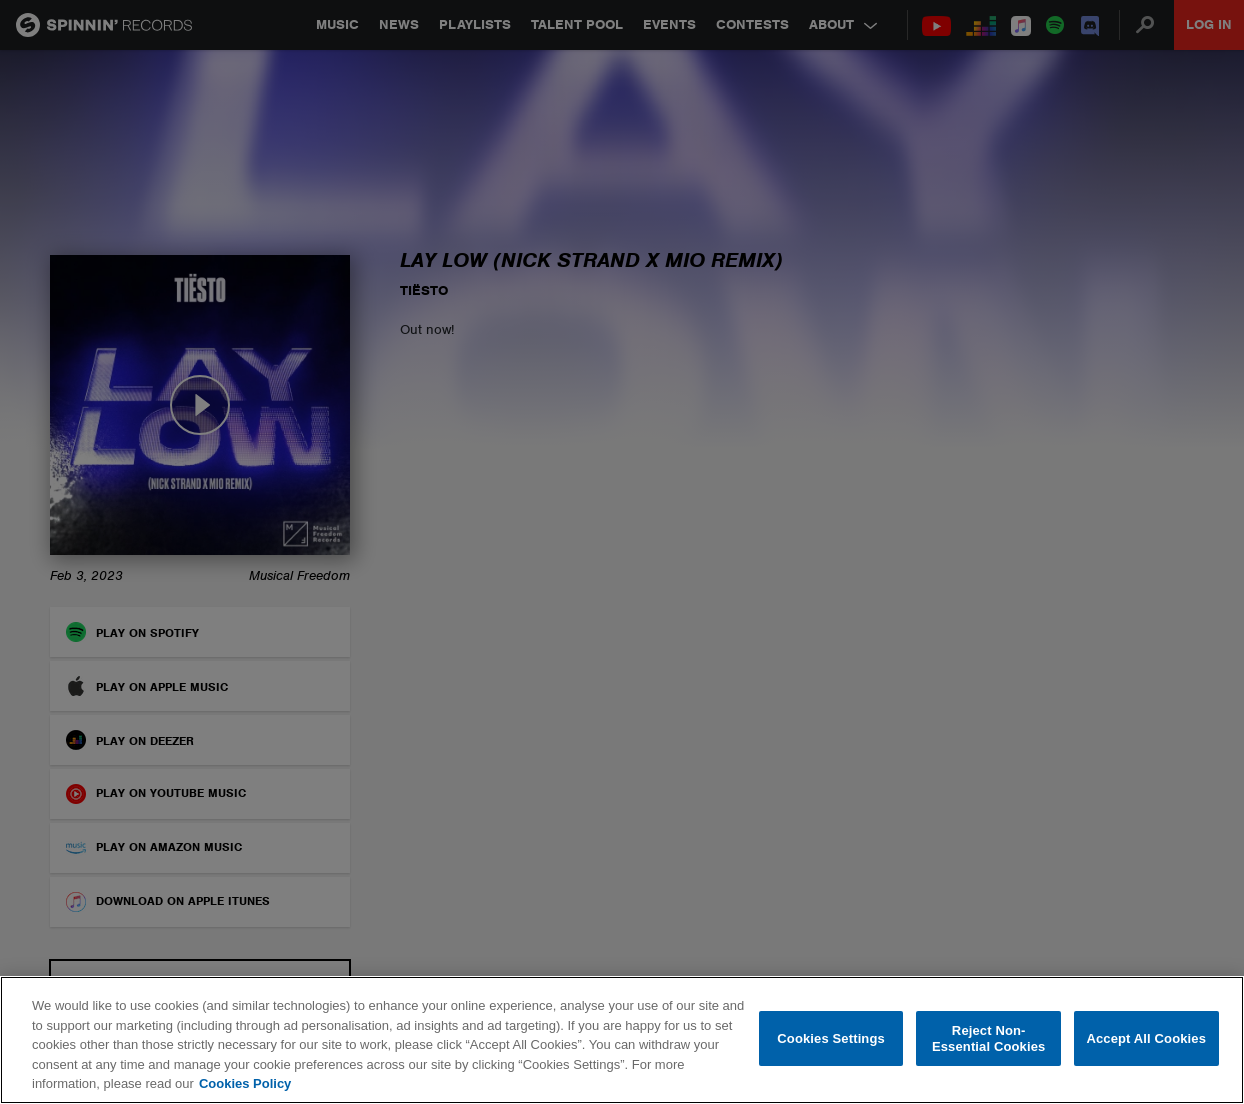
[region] (622, 1040)
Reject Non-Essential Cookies (988, 1038)
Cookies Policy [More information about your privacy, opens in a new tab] (245, 1083)
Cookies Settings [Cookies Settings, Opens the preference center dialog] (831, 1038)
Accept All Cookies (1146, 1038)
